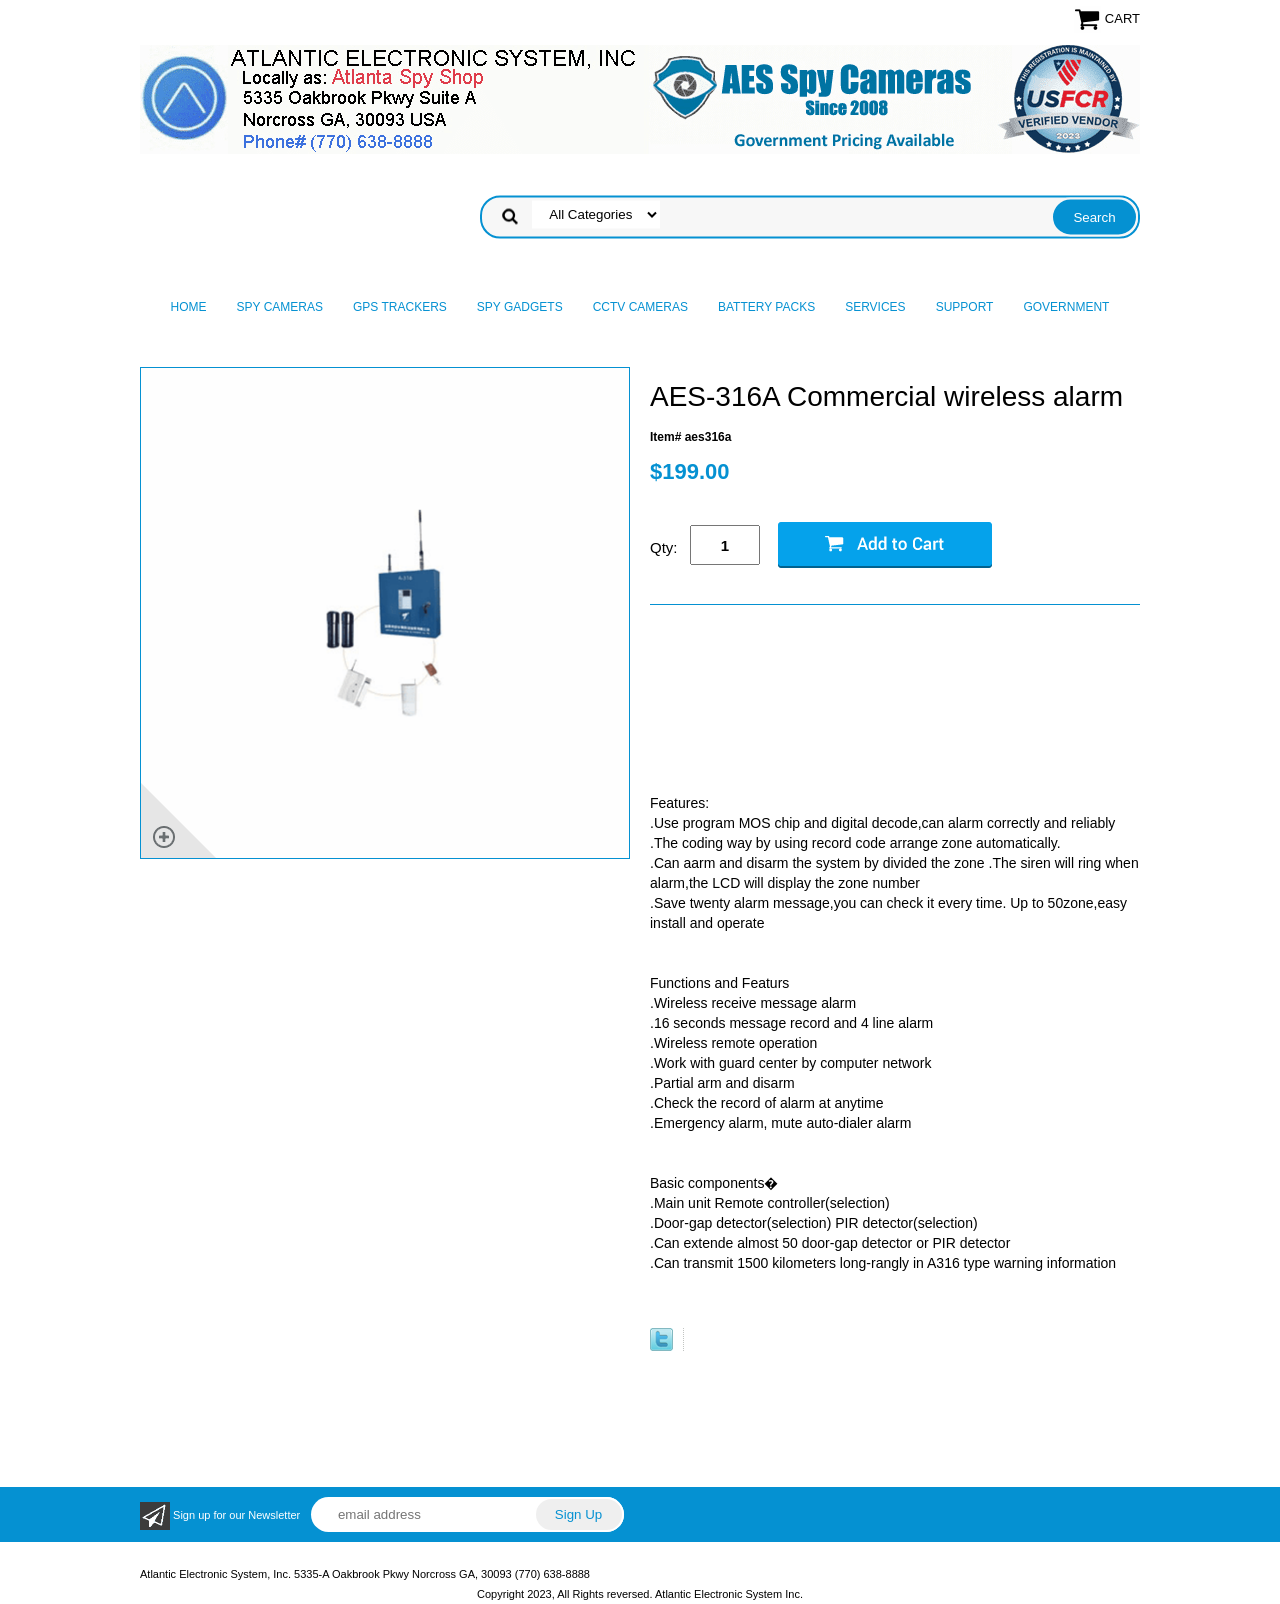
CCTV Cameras (640, 307)
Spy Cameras (280, 307)
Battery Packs (766, 307)
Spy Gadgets (520, 307)
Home (189, 307)
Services (875, 307)
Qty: (664, 547)
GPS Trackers (400, 307)
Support (965, 307)
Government (1066, 307)
